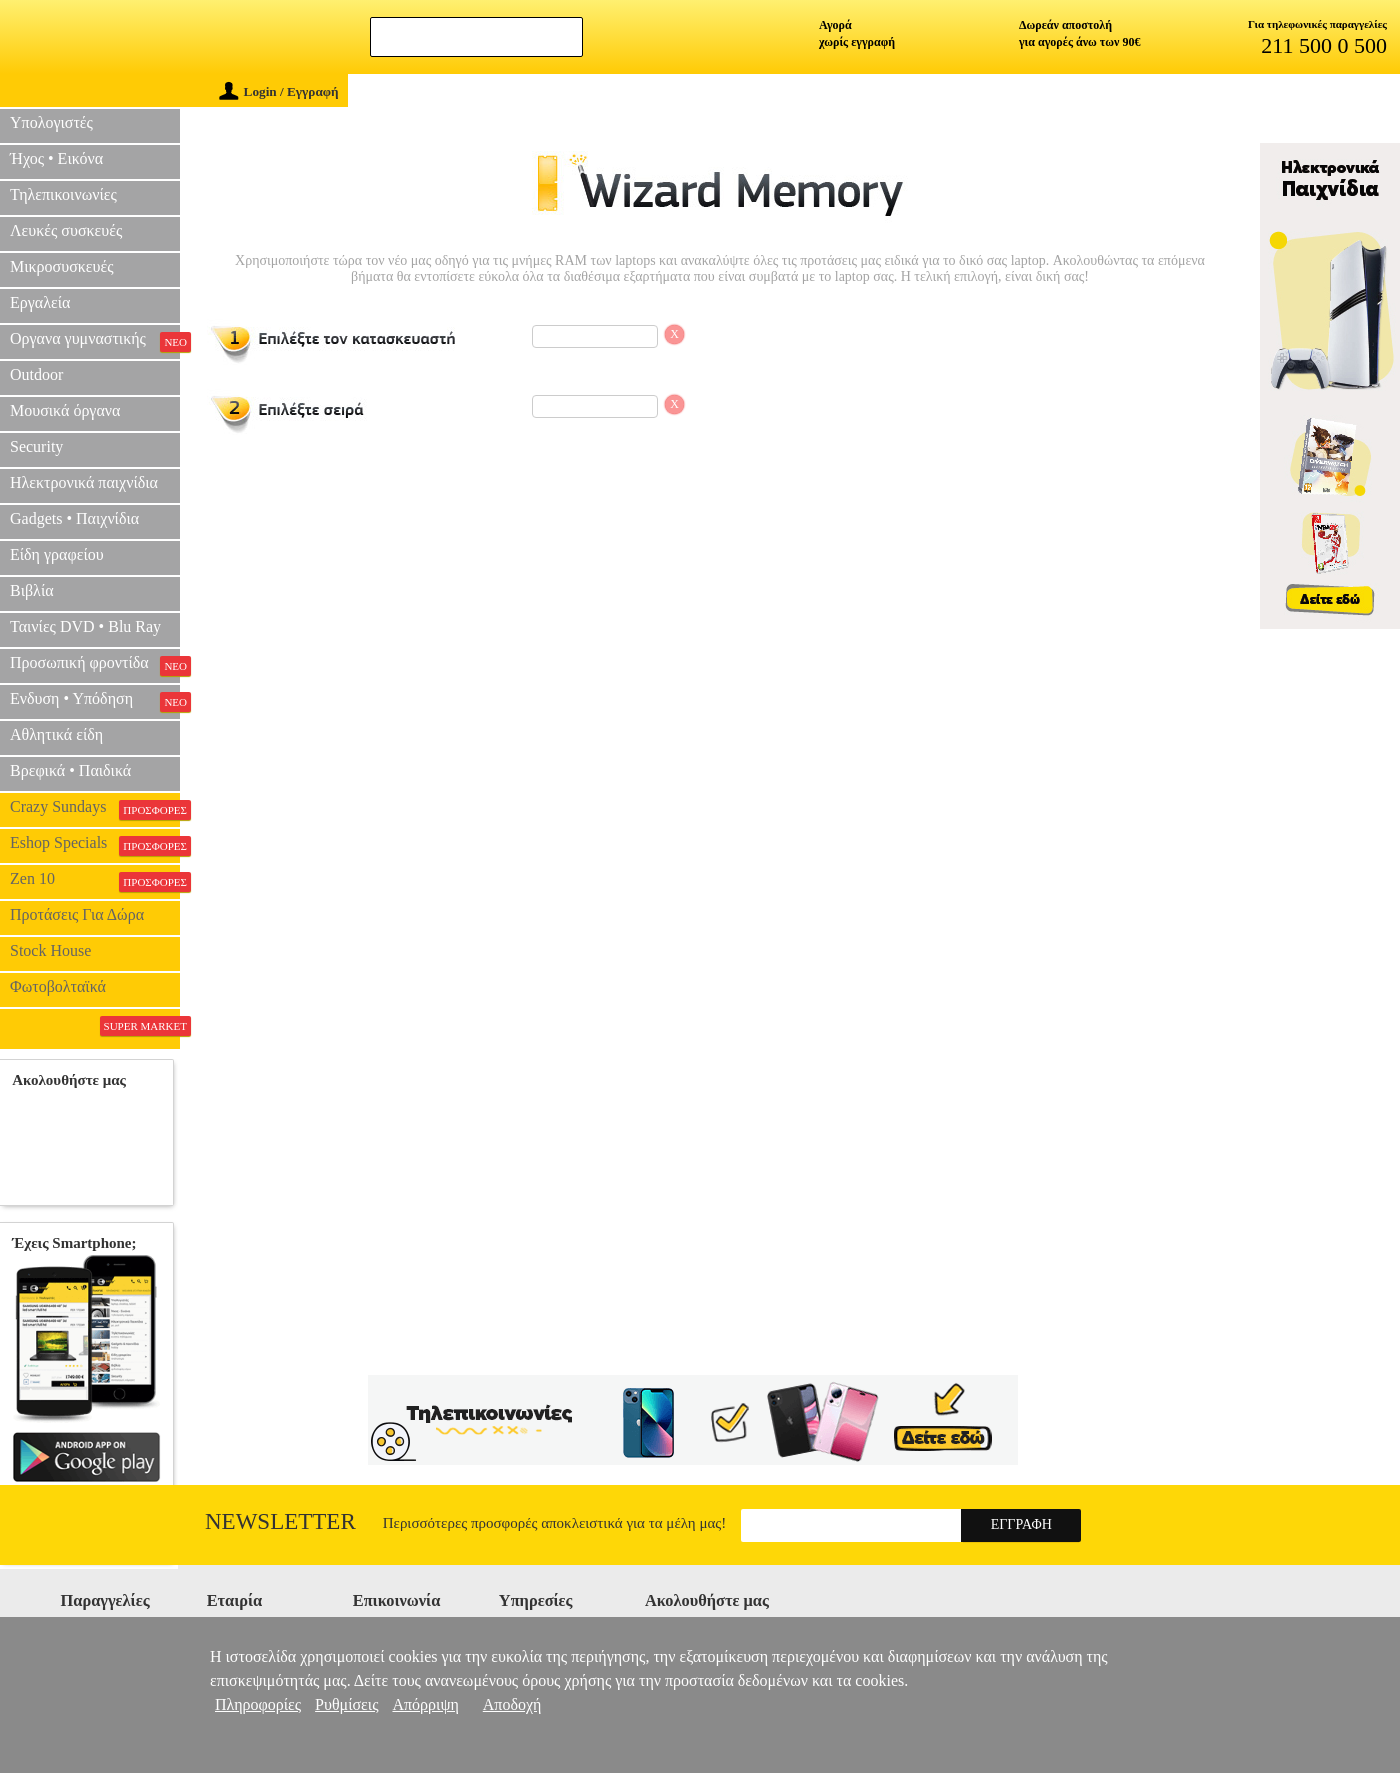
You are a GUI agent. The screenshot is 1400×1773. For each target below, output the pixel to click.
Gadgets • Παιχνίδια (74, 518)
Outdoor (36, 374)
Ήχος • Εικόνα (56, 158)
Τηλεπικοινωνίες (63, 194)
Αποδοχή (512, 1704)
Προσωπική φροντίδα (95, 665)
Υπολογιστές (51, 122)
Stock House (50, 950)
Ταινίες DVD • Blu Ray (85, 626)
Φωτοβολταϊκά (58, 986)
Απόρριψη (425, 1704)
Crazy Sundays (95, 809)
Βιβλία (32, 590)
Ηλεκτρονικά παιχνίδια (84, 482)
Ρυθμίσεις (346, 1704)
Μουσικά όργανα (65, 410)
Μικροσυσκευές (62, 266)
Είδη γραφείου (57, 554)
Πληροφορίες (258, 1704)
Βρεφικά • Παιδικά (70, 770)
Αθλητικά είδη (56, 734)
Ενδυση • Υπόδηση (95, 701)
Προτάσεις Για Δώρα (77, 914)
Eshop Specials (95, 845)
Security (36, 446)
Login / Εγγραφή (279, 91)
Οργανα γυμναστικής (95, 341)
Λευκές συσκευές (66, 230)
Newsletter (280, 1521)
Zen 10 (95, 881)
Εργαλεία (40, 302)
